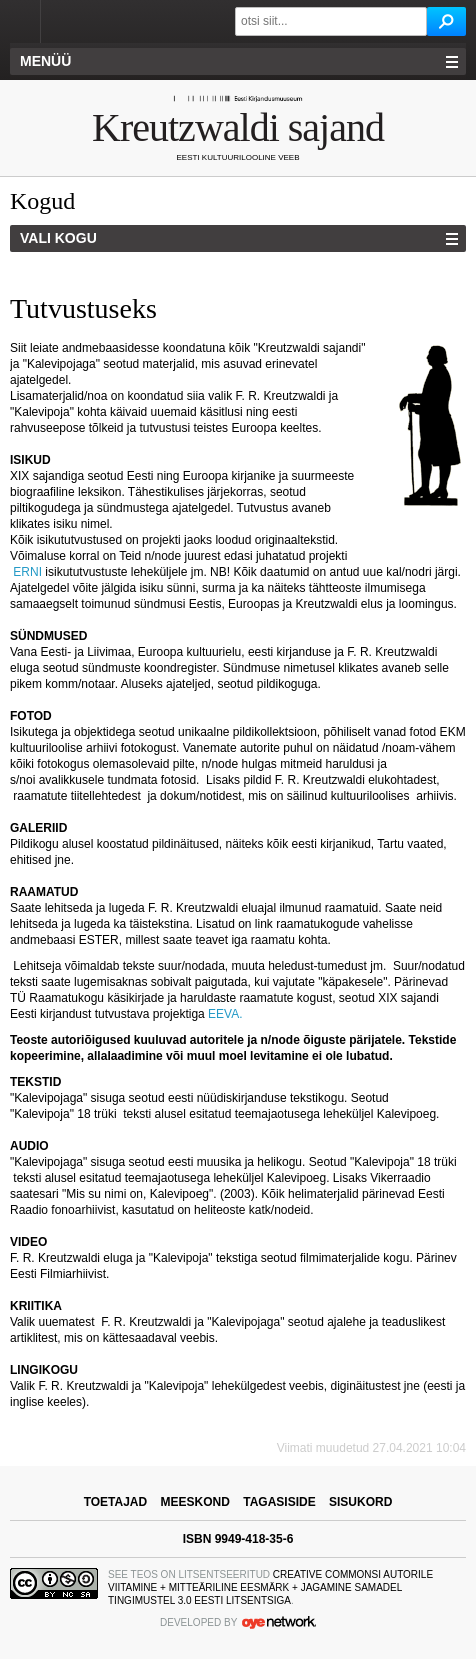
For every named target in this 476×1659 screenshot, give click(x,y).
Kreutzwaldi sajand (238, 127)
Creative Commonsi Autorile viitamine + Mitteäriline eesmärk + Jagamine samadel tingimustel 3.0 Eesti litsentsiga (270, 1587)
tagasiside (279, 1502)
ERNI (27, 572)
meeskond (195, 1502)
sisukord (360, 1502)
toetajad (116, 1502)
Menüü (45, 61)
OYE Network (279, 1622)
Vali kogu (58, 238)
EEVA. (227, 1014)
